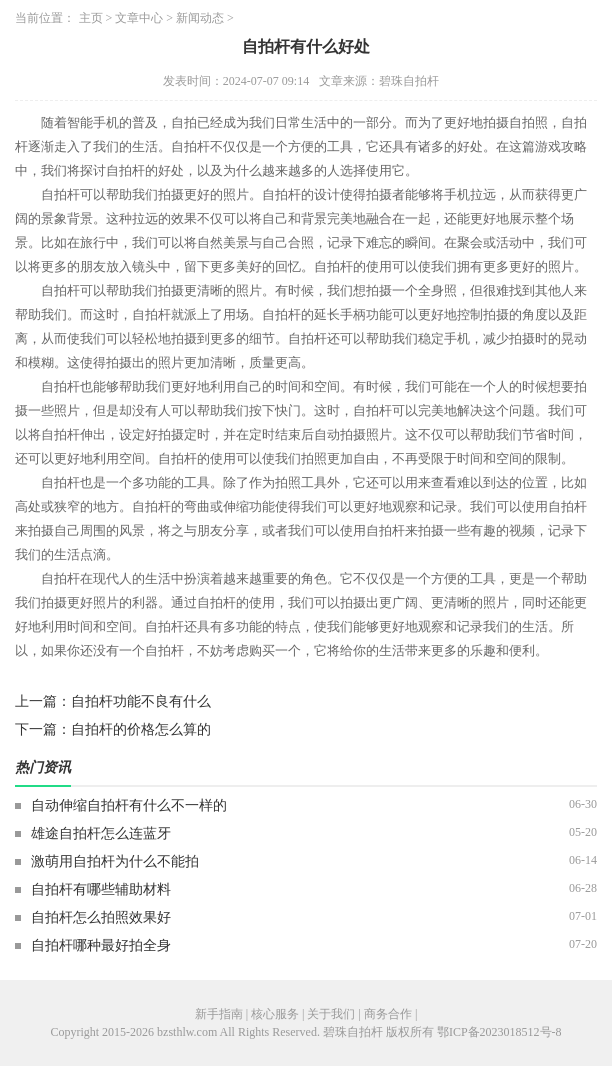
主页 (91, 18)
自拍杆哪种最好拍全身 (101, 945)
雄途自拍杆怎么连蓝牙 (101, 833)
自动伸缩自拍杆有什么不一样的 (129, 805)
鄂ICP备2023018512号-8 (499, 1032)
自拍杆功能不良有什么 (141, 701)
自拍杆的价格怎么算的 (141, 729)
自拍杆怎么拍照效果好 (101, 917)
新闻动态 (200, 18)
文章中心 (139, 18)
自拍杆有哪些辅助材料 (101, 889)
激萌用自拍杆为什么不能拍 (115, 861)
